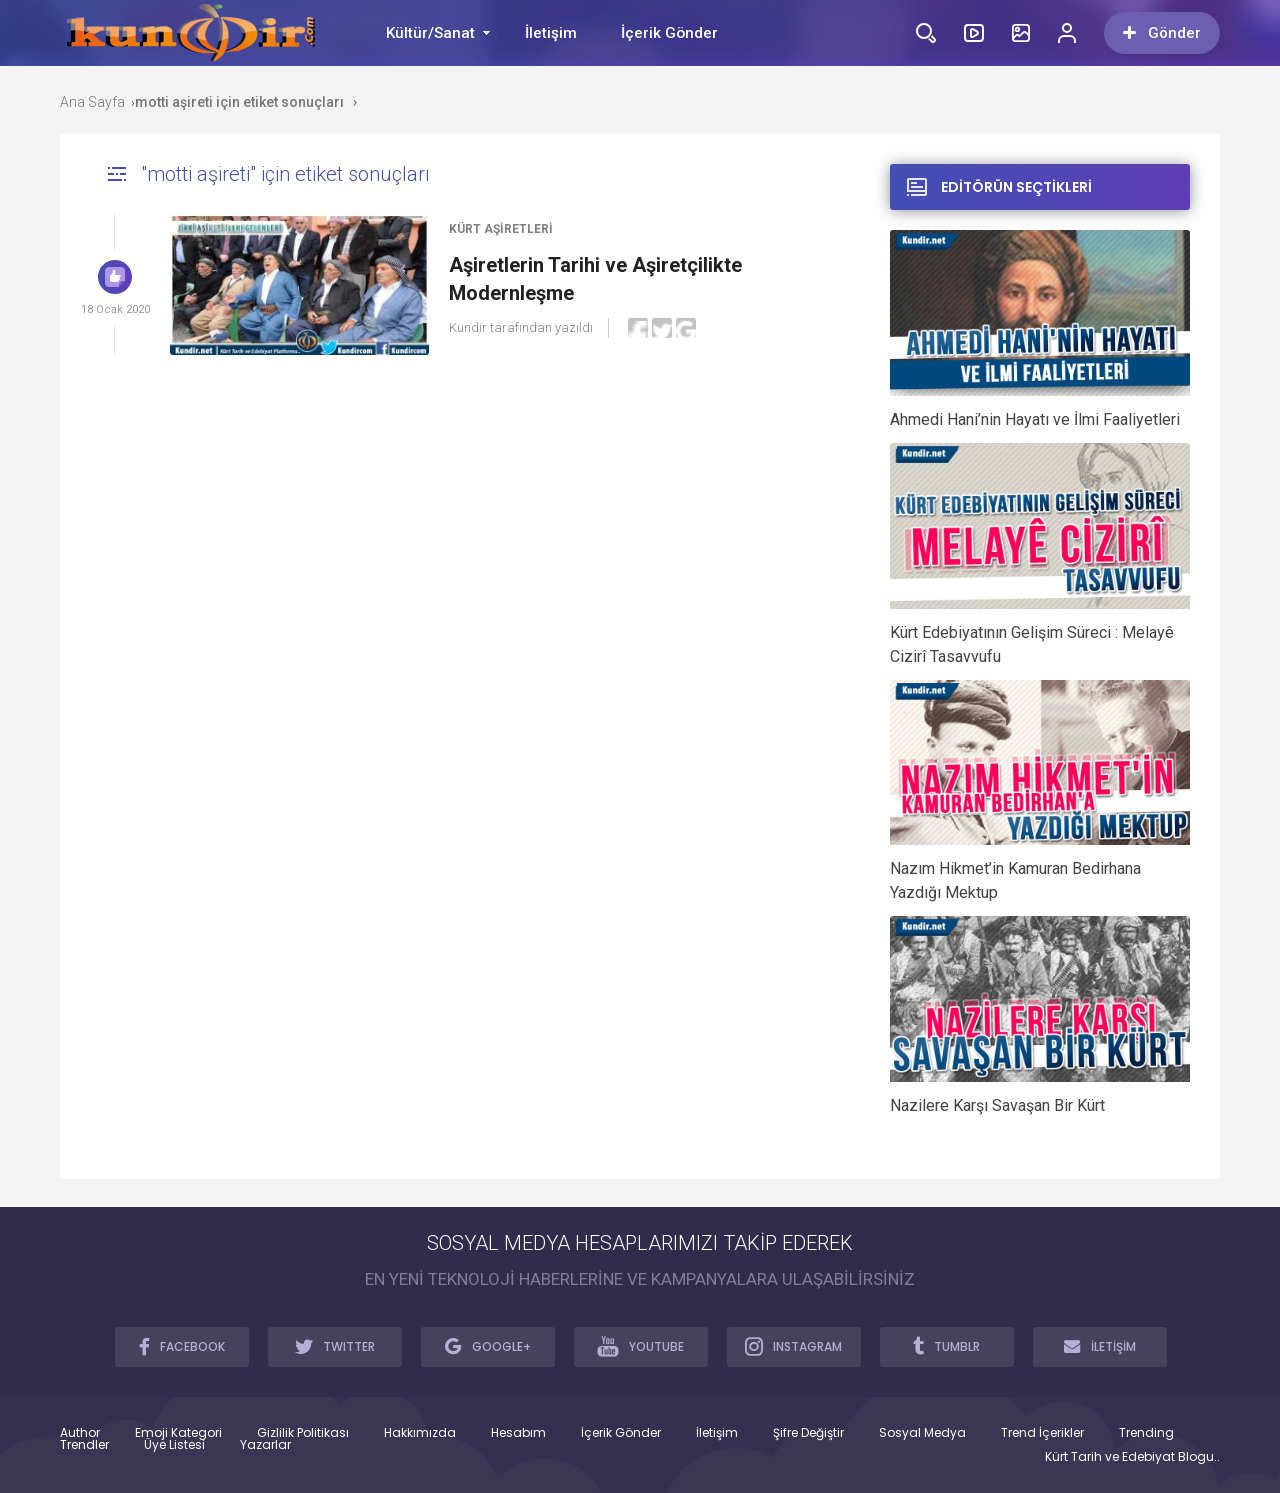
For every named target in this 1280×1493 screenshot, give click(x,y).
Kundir (468, 327)
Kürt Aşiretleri (501, 229)
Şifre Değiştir (808, 1433)
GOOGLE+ (488, 1346)
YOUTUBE (640, 1346)
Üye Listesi (174, 1445)
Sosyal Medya (922, 1433)
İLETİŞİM (1100, 1346)
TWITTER (335, 1346)
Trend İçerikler (1042, 1433)
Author (80, 1433)
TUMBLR (946, 1346)
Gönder (1162, 33)
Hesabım (518, 1433)
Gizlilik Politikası (303, 1433)
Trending (1146, 1433)
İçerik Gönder (669, 33)
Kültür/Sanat (430, 33)
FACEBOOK (182, 1346)
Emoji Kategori (178, 1433)
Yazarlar (265, 1445)
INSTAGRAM (793, 1346)
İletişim (551, 33)
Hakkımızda (420, 1433)
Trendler (84, 1445)
